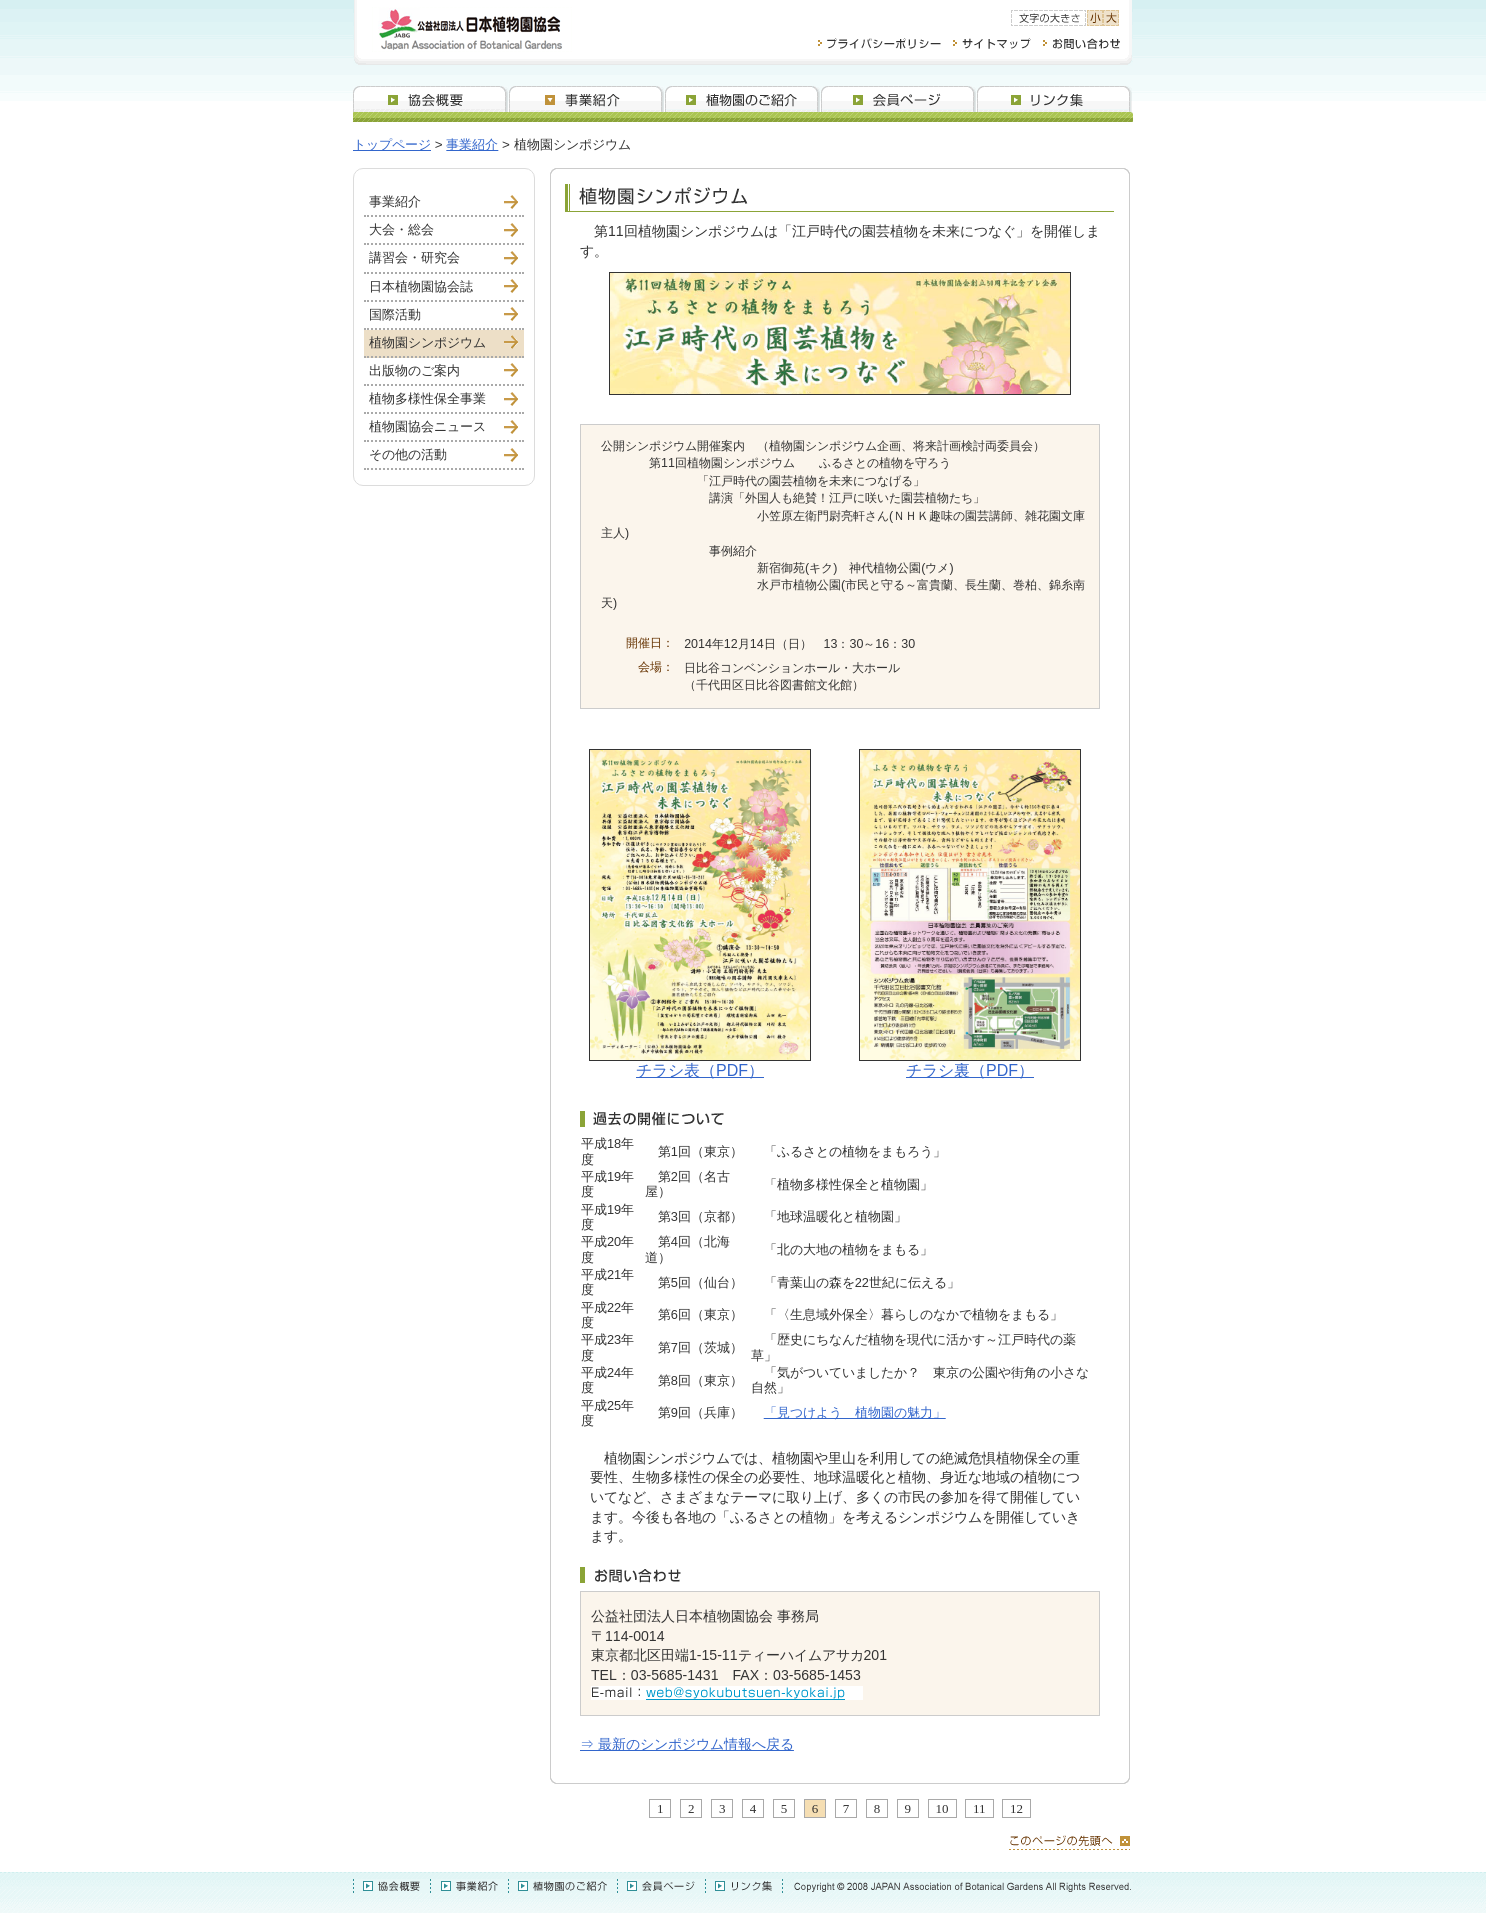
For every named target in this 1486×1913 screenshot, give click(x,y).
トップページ (392, 144)
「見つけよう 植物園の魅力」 (855, 1412)
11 (979, 1808)
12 (1016, 1808)
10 (942, 1808)
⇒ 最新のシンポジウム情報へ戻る (687, 1744)
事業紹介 (472, 144)
